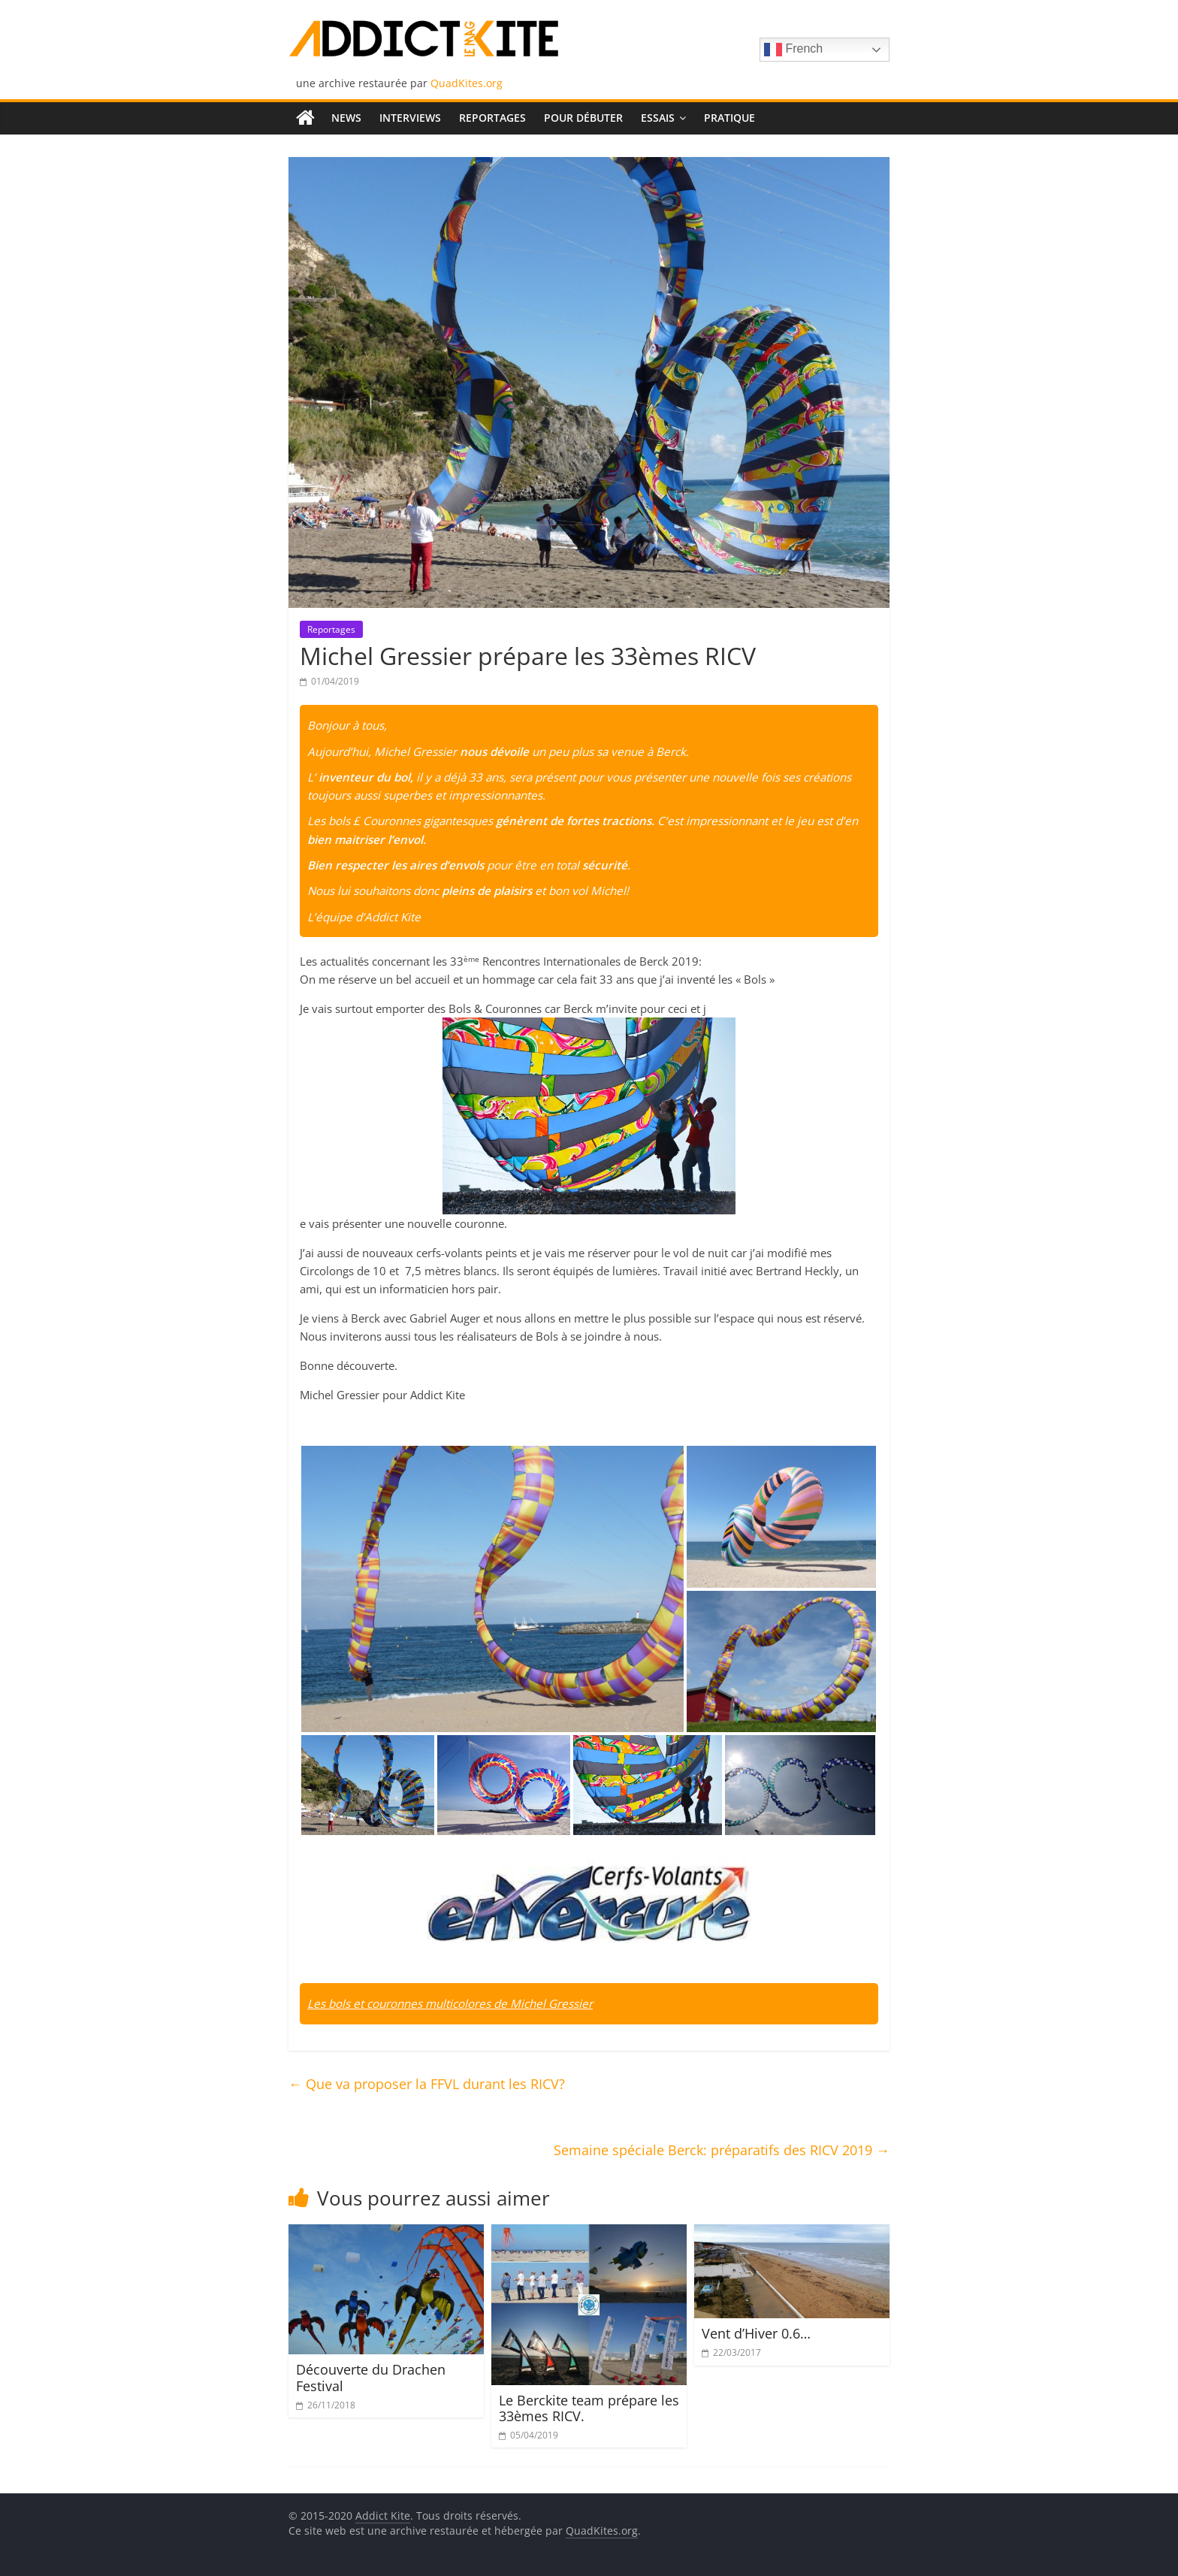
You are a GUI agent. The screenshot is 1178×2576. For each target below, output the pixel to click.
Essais (658, 117)
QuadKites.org (466, 83)
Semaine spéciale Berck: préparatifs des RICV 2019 (722, 2150)
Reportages (492, 117)
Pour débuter (583, 117)
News (346, 117)
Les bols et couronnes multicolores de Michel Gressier (450, 2003)
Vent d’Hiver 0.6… (756, 2333)
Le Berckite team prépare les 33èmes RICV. (589, 2408)
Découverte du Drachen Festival (371, 2377)
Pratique (729, 117)
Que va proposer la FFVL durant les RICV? (426, 2084)
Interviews (410, 117)
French (793, 50)
